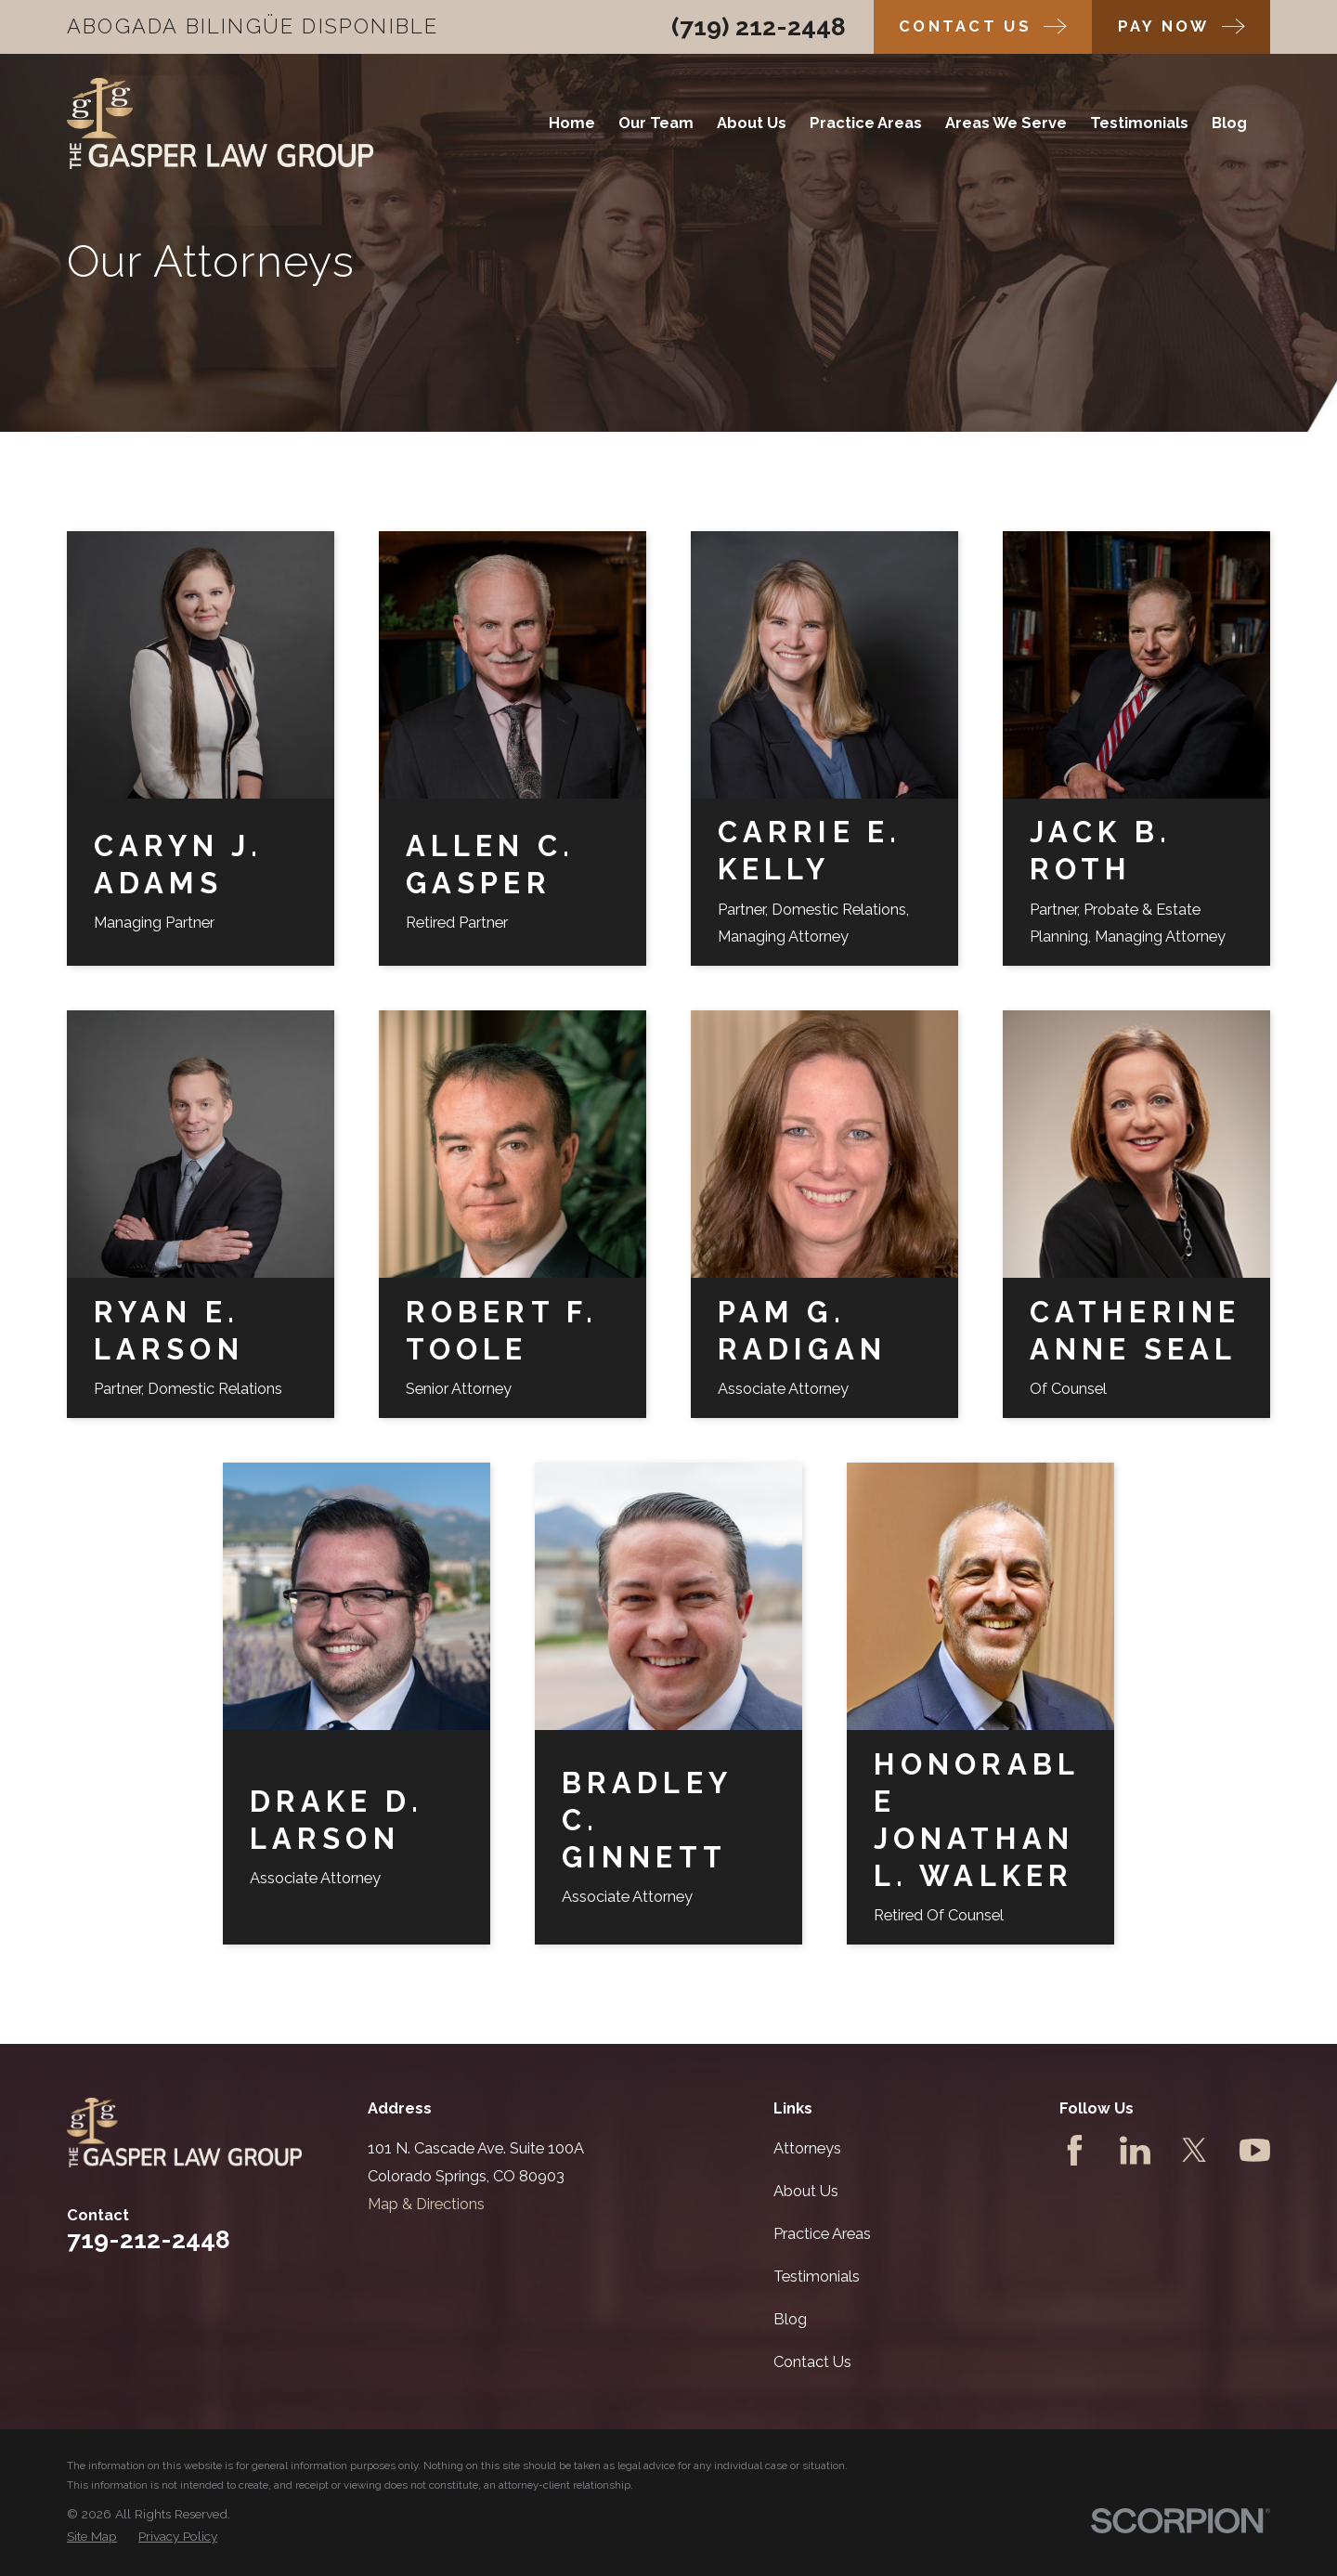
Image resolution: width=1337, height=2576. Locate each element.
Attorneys (807, 2148)
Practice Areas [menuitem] (866, 123)
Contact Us (812, 2362)
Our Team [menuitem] (656, 123)
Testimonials (816, 2276)
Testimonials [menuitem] (1139, 123)
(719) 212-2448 (758, 26)
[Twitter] (1194, 2150)
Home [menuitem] (572, 123)
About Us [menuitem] (751, 123)
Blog (790, 2319)
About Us (805, 2191)
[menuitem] (92, 2536)
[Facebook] (1074, 2150)
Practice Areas (822, 2234)
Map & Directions (426, 2204)
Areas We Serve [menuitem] (1006, 123)
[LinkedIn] (1135, 2150)
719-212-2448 (148, 2239)
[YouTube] (1255, 2150)
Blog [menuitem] (1229, 123)
